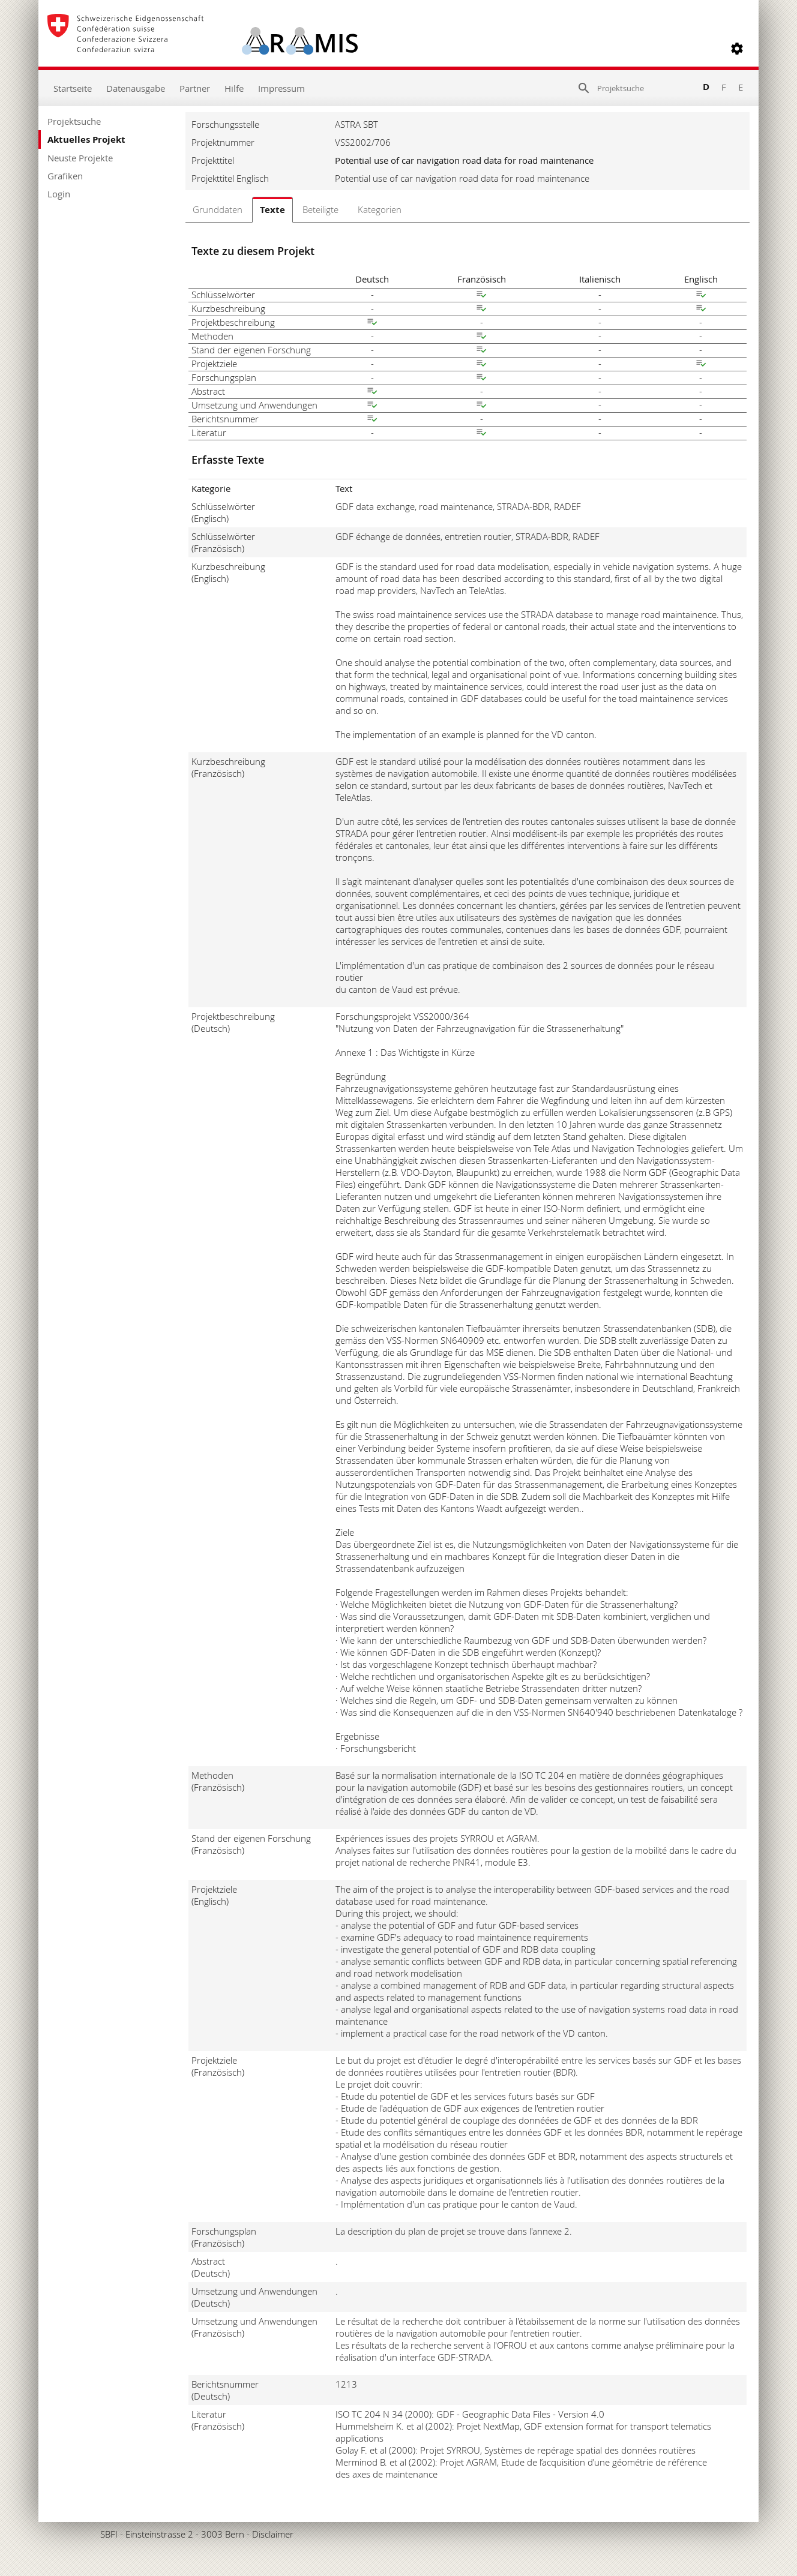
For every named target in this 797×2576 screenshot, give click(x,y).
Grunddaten (217, 209)
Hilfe (234, 88)
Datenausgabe (135, 88)
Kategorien (380, 209)
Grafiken (65, 176)
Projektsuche (74, 121)
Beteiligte (320, 209)
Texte (272, 209)
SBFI (109, 2534)
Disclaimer (272, 2534)
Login (58, 194)
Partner (194, 88)
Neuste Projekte (80, 158)
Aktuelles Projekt (86, 139)
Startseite (72, 88)
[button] (737, 48)
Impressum (281, 88)
